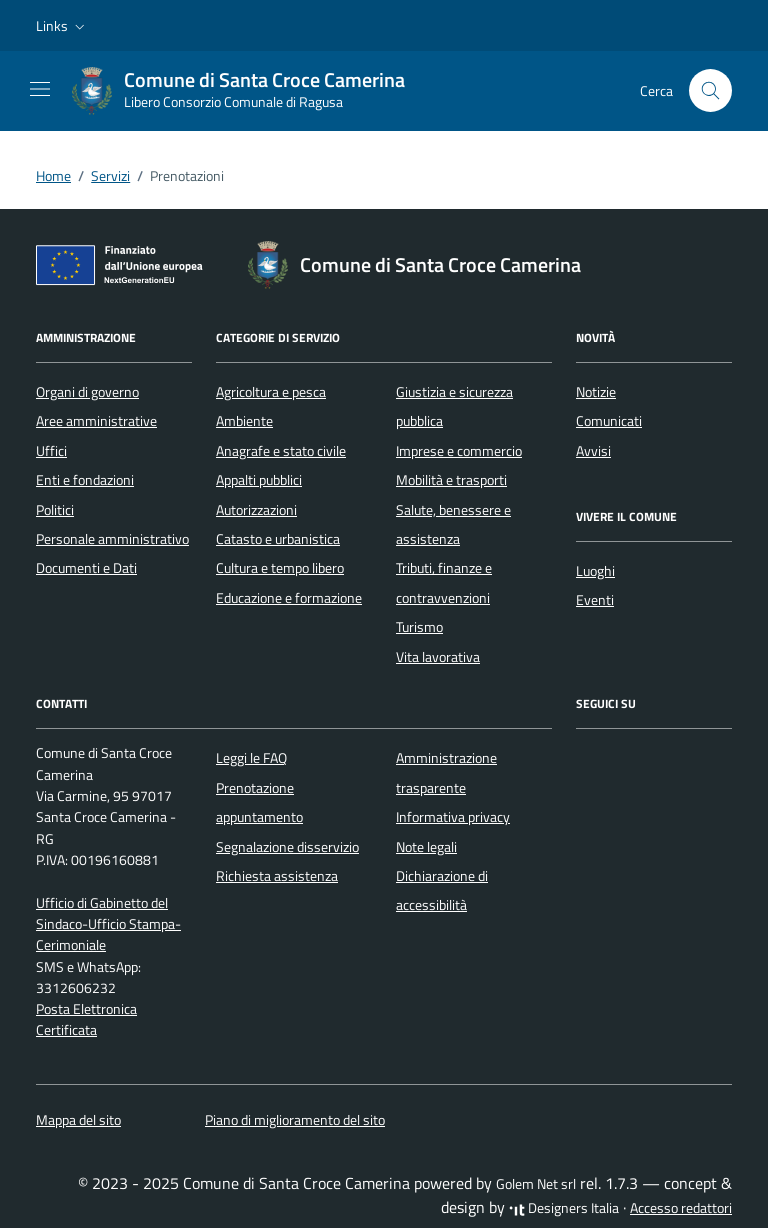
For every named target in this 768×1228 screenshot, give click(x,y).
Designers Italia (564, 1208)
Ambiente (244, 421)
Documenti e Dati (86, 568)
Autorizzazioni (256, 510)
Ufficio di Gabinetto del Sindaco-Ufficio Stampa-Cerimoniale (108, 924)
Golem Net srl (536, 1184)
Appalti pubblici (259, 480)
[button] (62, 26)
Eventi (595, 600)
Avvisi (593, 451)
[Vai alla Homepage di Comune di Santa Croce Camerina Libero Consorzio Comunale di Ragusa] (248, 91)
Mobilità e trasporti (451, 480)
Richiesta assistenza (277, 876)
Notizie (596, 392)
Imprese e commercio (459, 451)
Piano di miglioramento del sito (295, 1120)
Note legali (426, 847)
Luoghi (595, 571)
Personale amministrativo (112, 539)
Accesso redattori (681, 1208)
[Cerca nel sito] (710, 90)
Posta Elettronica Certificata (86, 1019)
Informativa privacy (453, 817)
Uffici (51, 451)
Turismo (419, 627)
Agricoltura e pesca (271, 392)
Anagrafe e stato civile (281, 451)
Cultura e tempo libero (280, 568)
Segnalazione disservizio (287, 847)
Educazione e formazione (289, 598)
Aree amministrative (96, 421)
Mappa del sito (78, 1120)
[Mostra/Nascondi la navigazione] (40, 89)
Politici (55, 510)
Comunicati (609, 421)
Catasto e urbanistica (278, 539)
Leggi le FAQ (251, 758)
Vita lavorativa (438, 657)
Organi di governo (87, 392)
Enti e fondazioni (85, 480)
